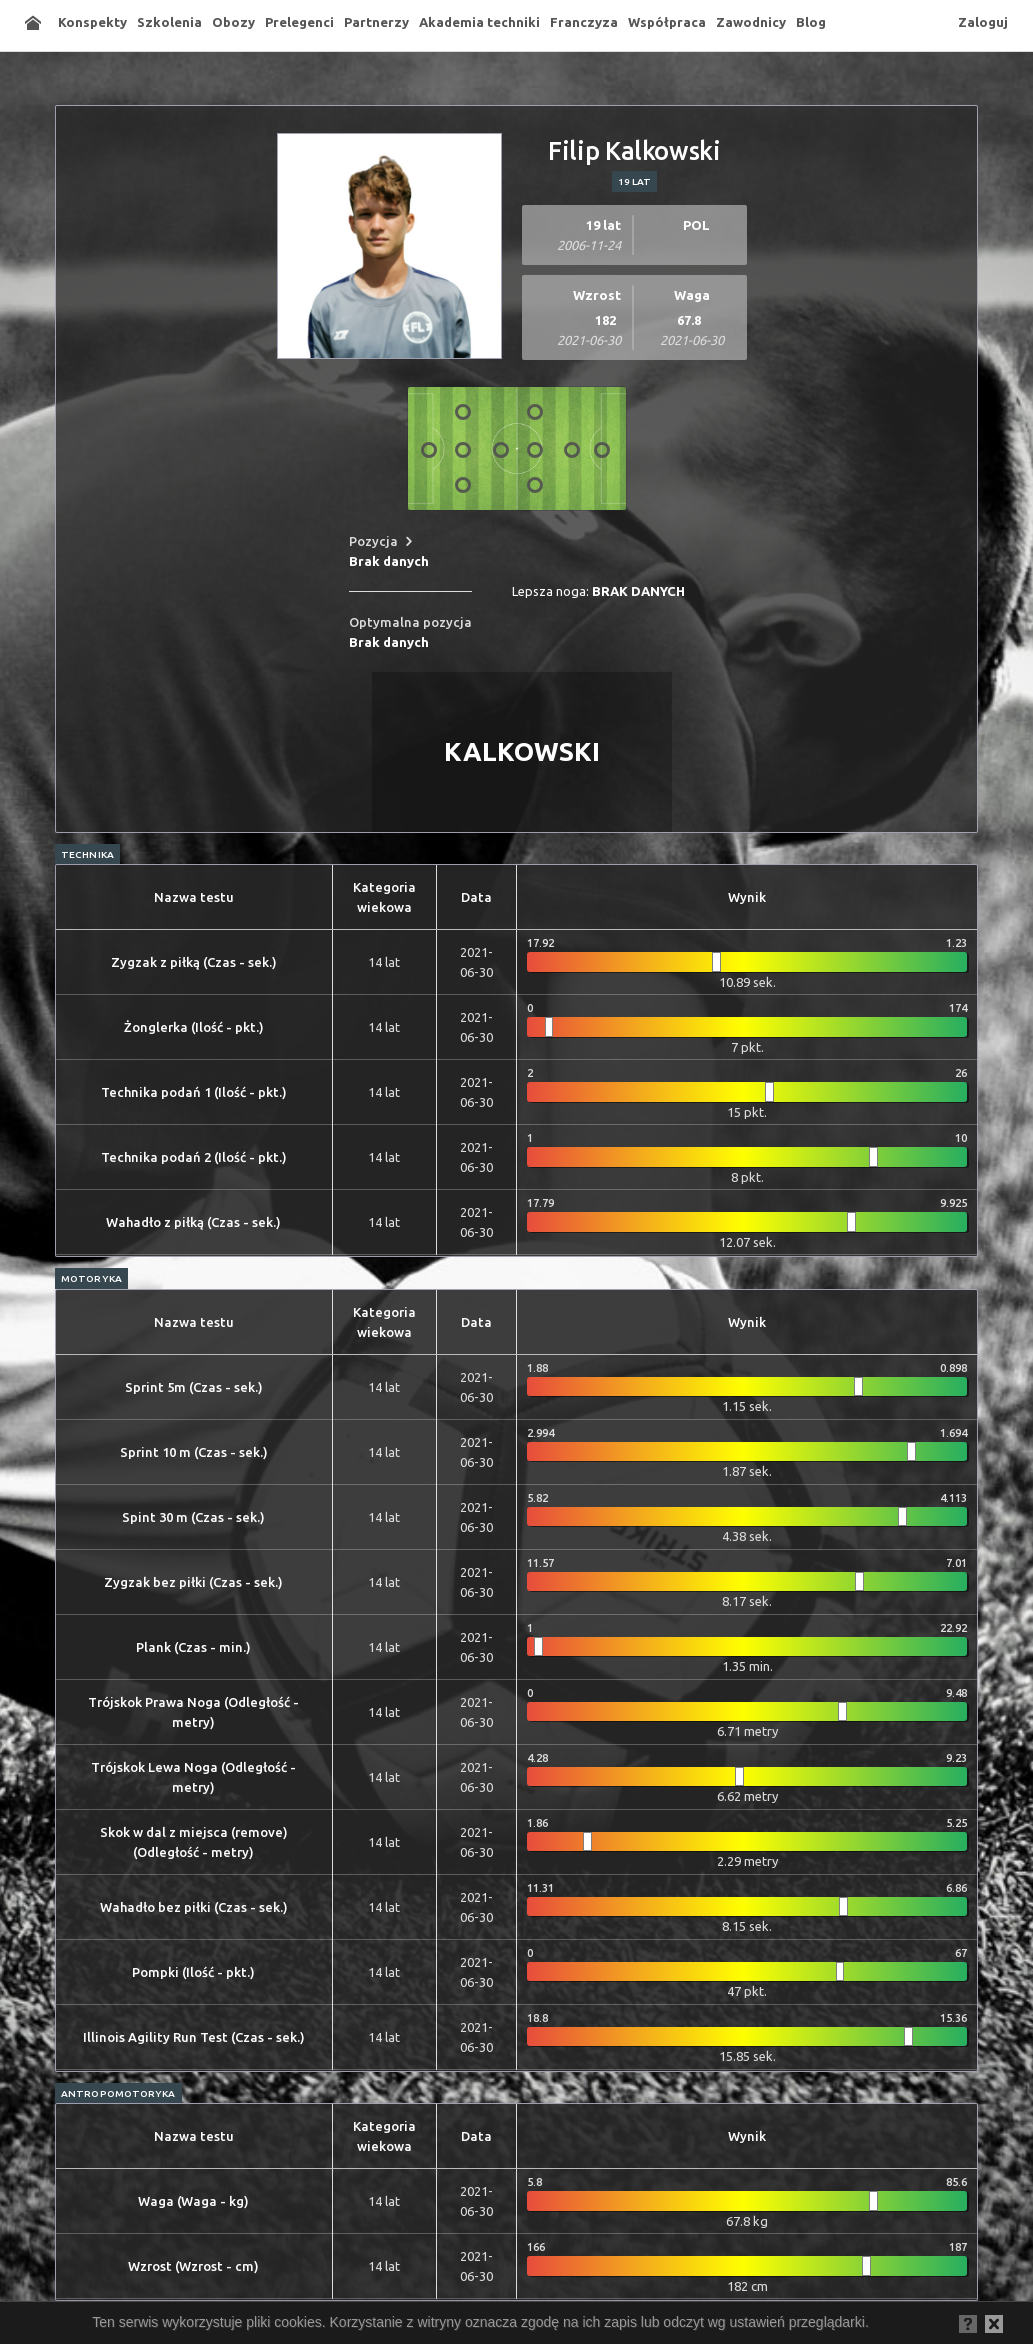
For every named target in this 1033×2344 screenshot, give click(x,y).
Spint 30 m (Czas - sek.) (193, 1517)
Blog (811, 22)
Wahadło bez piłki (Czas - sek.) (194, 1907)
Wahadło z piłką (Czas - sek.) (193, 1222)
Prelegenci (299, 22)
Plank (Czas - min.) (193, 1647)
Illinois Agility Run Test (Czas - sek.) (194, 2037)
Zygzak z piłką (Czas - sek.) (194, 962)
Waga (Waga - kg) (193, 2201)
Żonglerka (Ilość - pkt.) (194, 1027)
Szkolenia (169, 22)
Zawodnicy (751, 22)
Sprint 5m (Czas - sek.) (194, 1387)
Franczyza (584, 22)
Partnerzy (376, 22)
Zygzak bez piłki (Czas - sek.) (193, 1582)
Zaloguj (983, 22)
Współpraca (667, 22)
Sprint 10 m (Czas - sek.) (194, 1452)
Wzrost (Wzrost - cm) (193, 2266)
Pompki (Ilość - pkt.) (193, 1972)
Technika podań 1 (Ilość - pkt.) (194, 1092)
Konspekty (92, 22)
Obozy (233, 22)
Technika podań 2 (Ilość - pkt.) (194, 1157)
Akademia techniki (479, 22)
